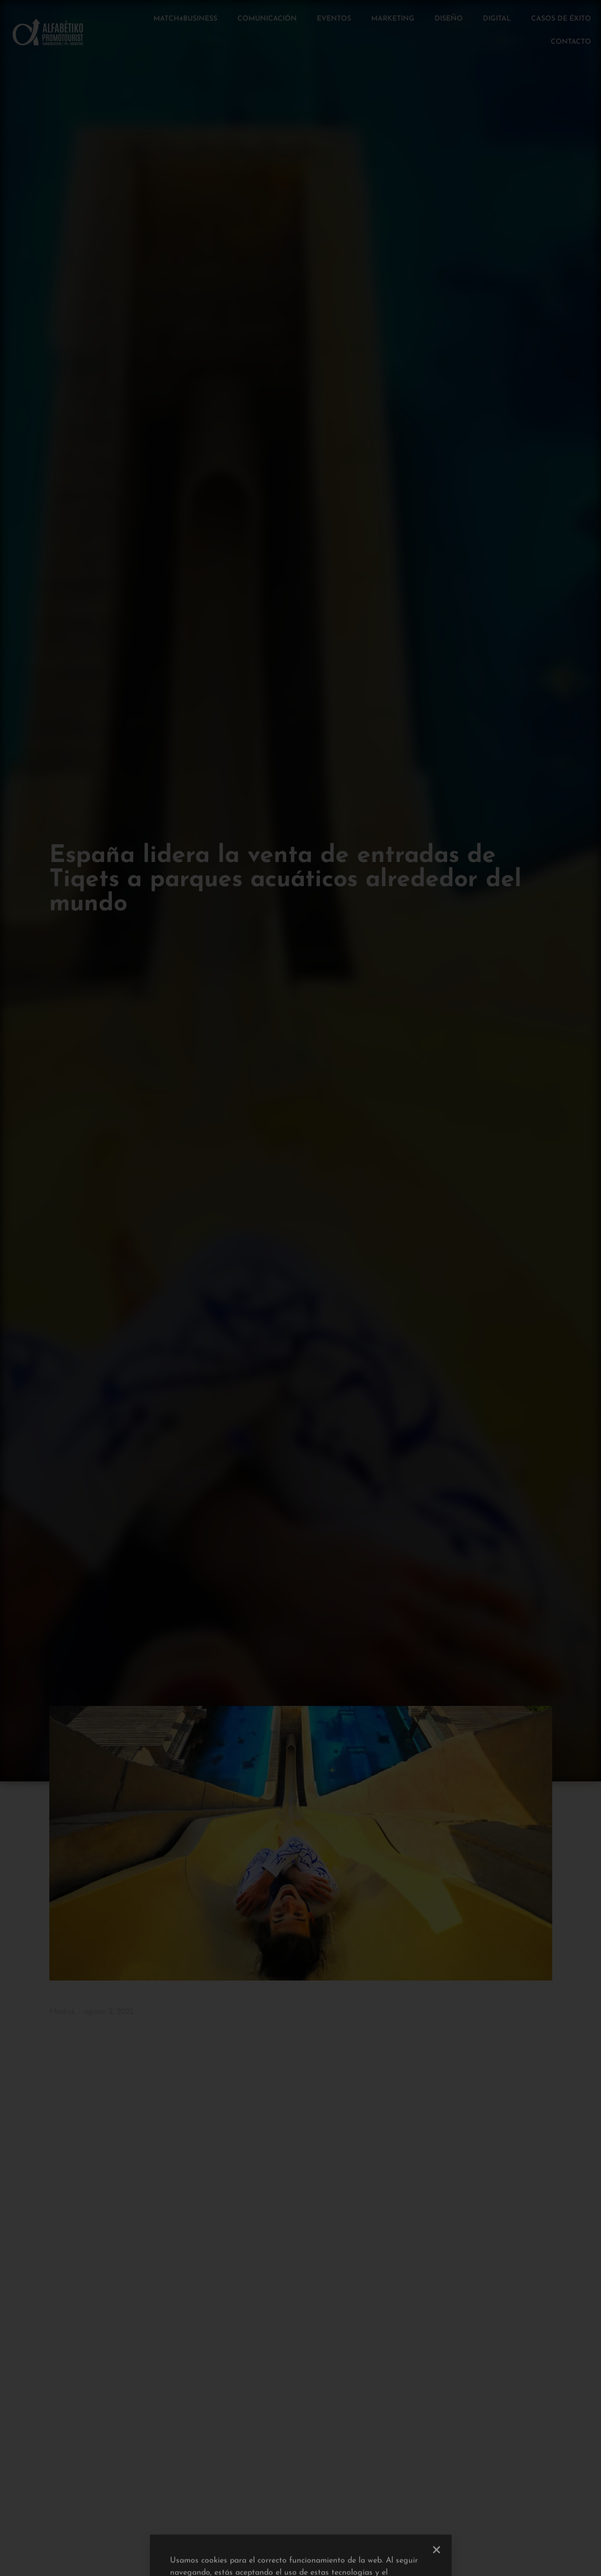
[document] (300, 1288)
